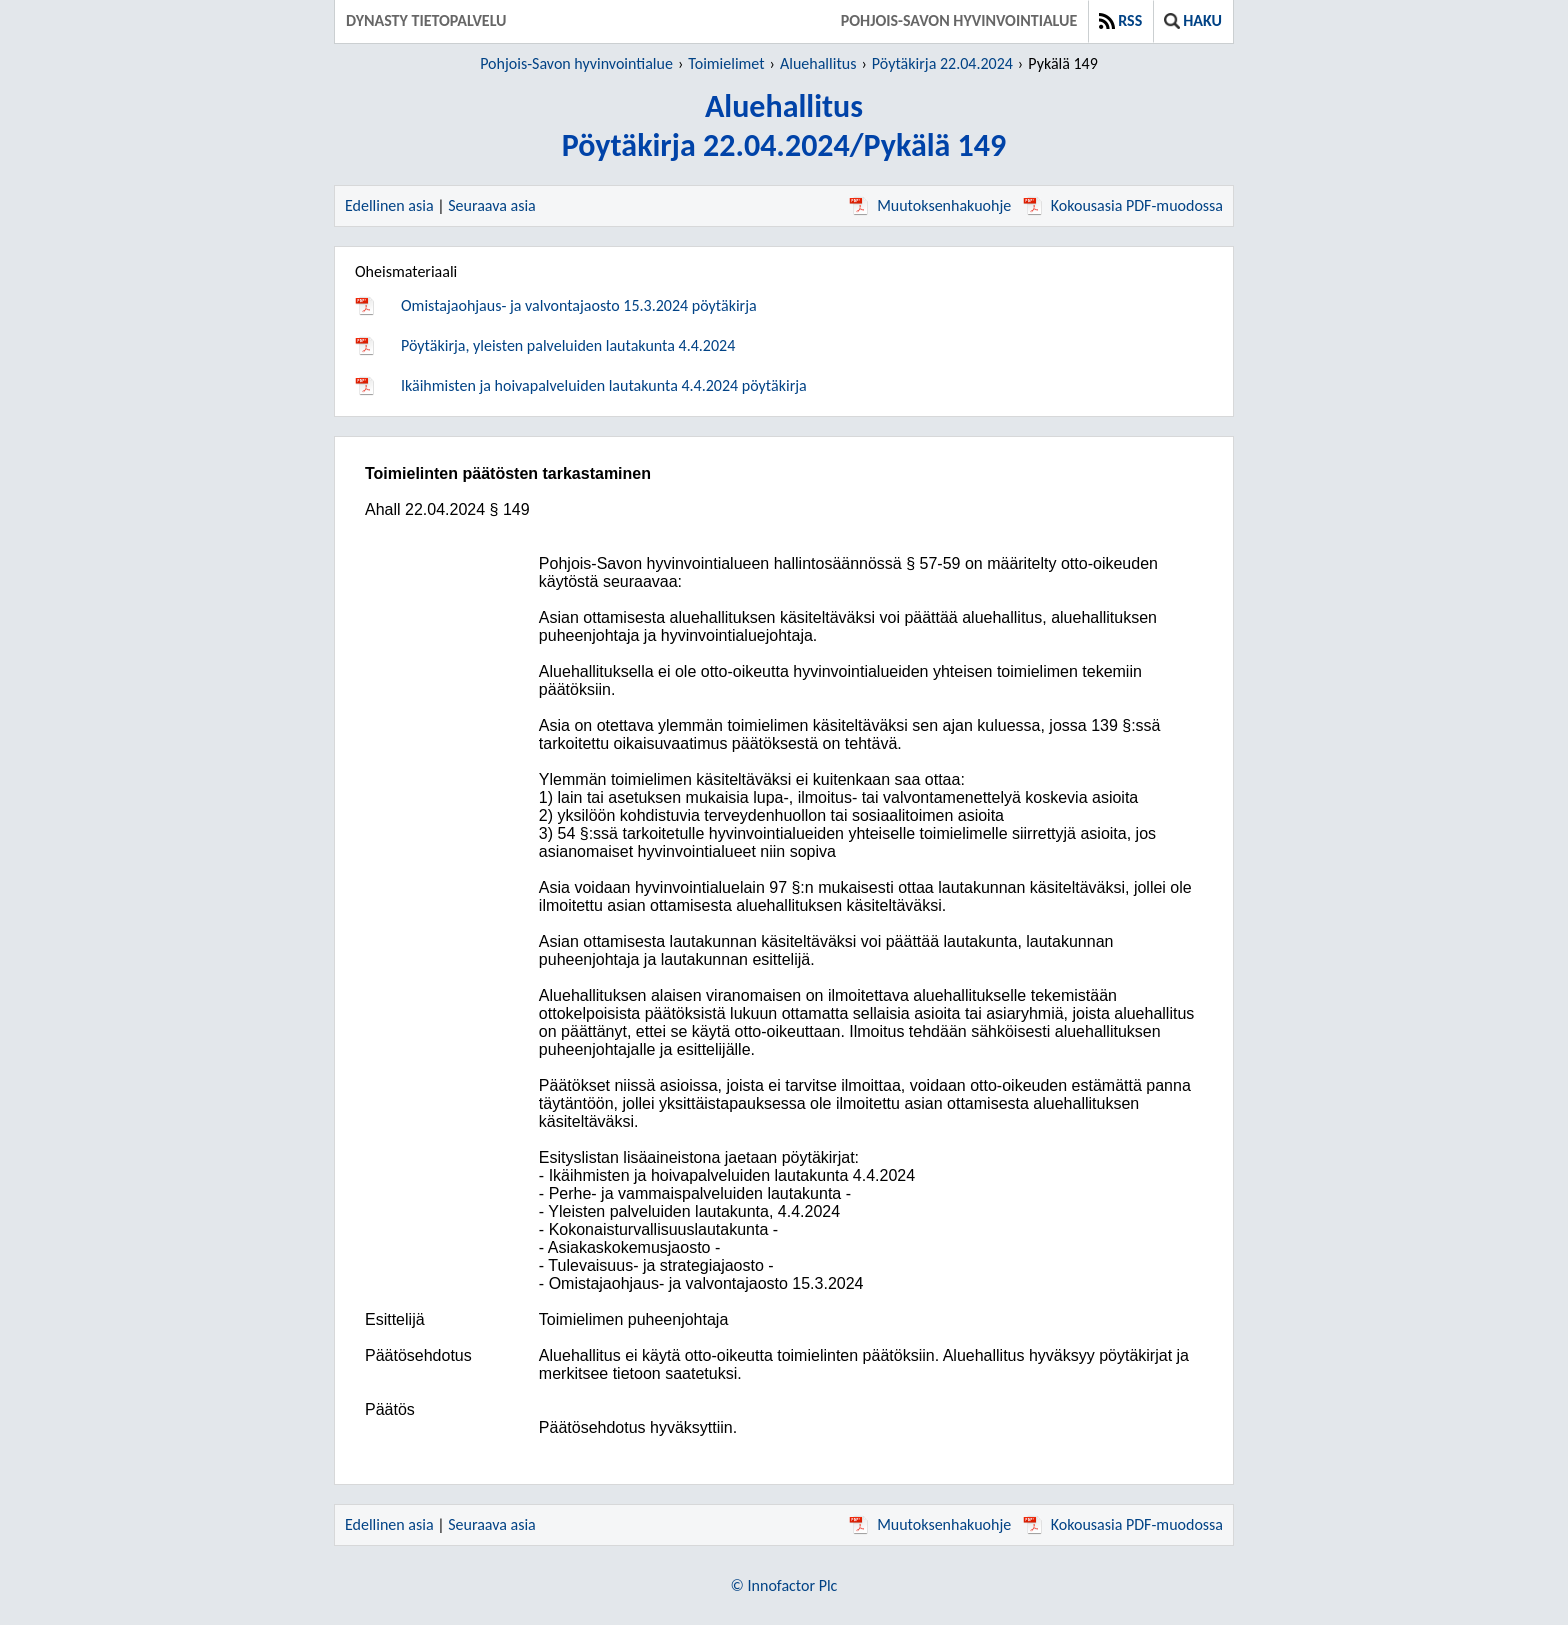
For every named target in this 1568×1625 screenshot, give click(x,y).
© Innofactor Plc (784, 1585)
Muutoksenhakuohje (930, 205)
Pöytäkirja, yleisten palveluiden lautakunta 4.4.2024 (568, 345)
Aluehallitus (818, 63)
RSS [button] (1120, 20)
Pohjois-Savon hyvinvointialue (959, 20)
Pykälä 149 (1063, 63)
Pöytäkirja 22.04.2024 (942, 63)
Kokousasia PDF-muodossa (1123, 205)
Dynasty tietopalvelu (426, 20)
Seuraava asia (492, 205)
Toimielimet (726, 63)
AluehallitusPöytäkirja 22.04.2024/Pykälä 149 (784, 126)
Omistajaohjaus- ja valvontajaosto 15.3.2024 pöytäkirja (579, 305)
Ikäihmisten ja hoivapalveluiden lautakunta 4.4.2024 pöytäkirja (604, 385)
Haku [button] (1193, 20)
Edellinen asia (389, 205)
